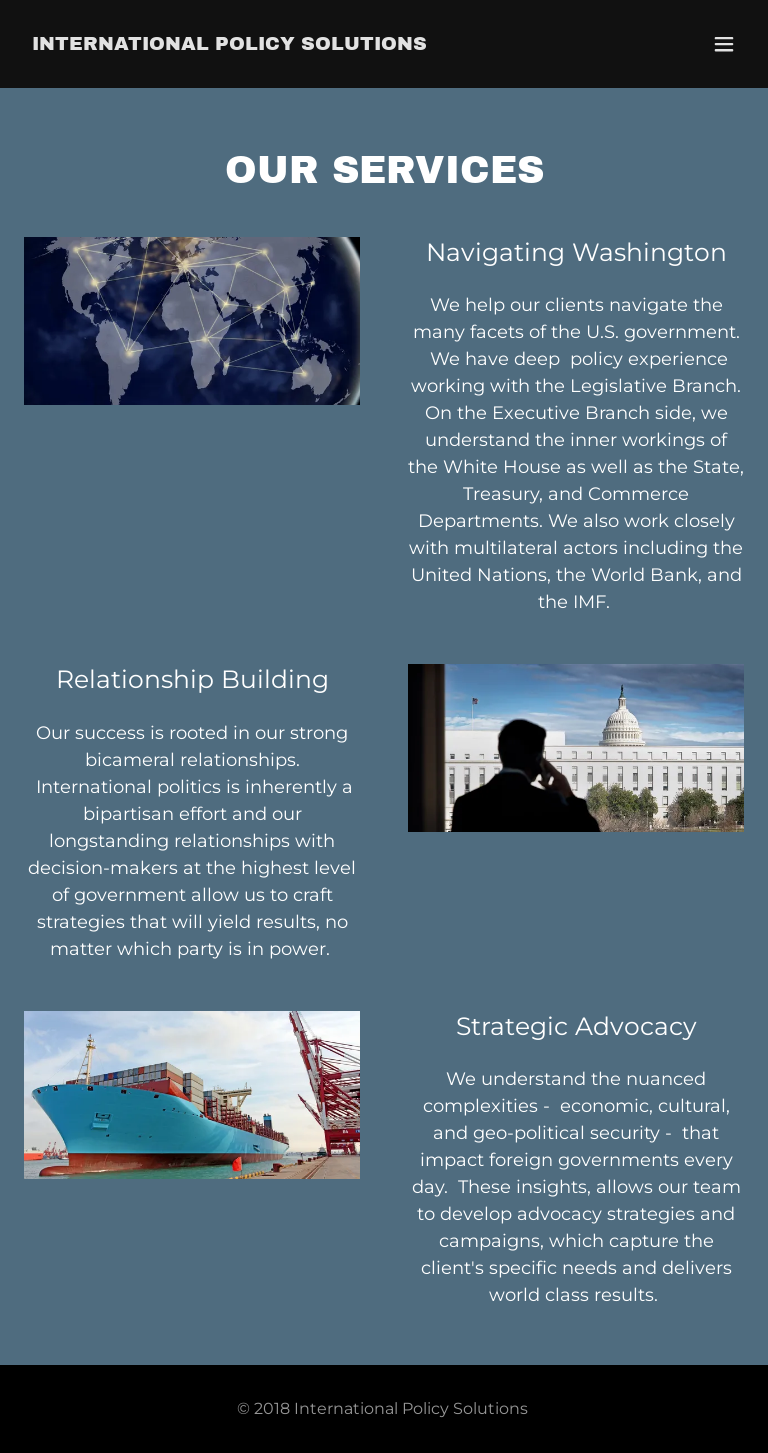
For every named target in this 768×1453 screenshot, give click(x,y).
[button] (724, 44)
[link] (229, 44)
